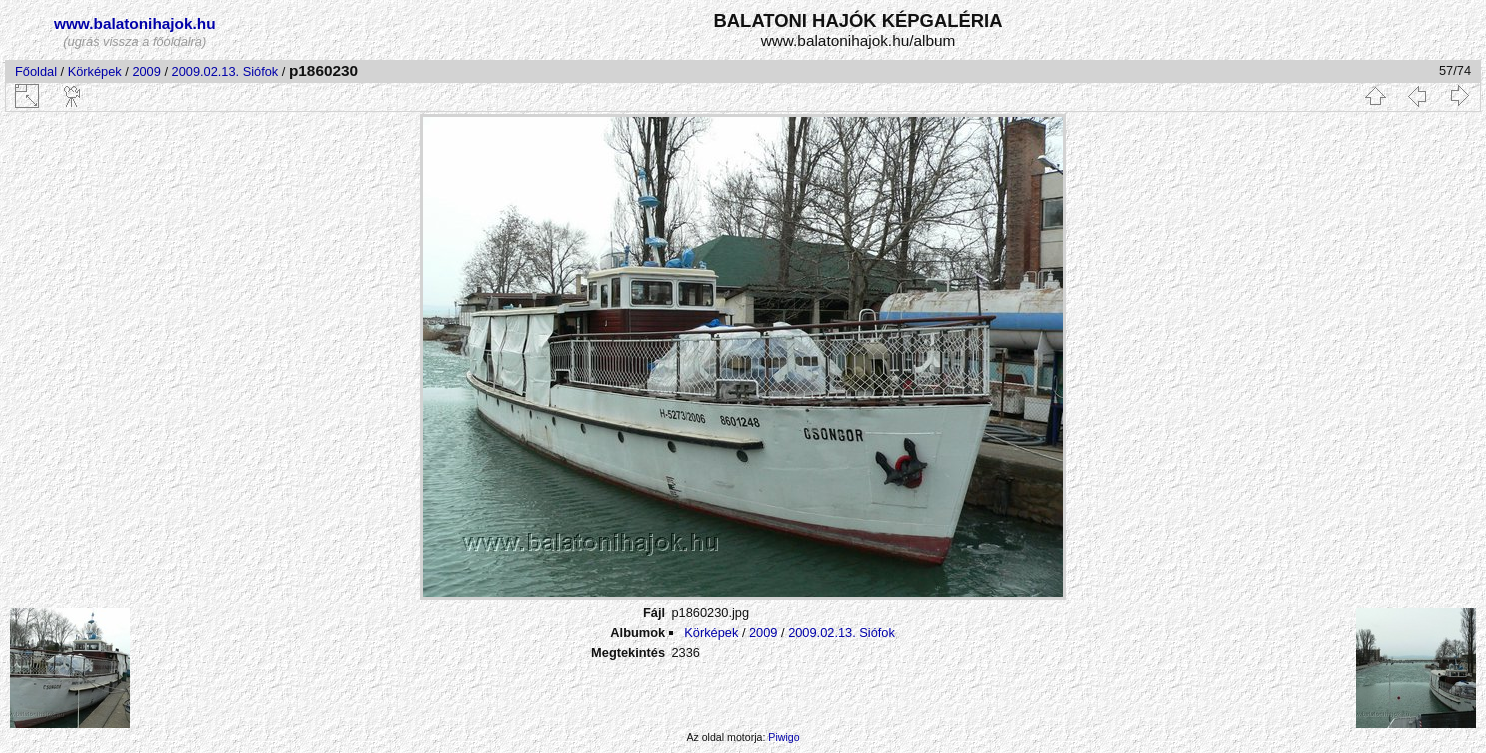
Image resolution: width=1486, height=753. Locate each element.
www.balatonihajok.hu (135, 23)
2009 (146, 71)
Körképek (95, 71)
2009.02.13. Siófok (225, 71)
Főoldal (36, 71)
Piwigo (783, 737)
